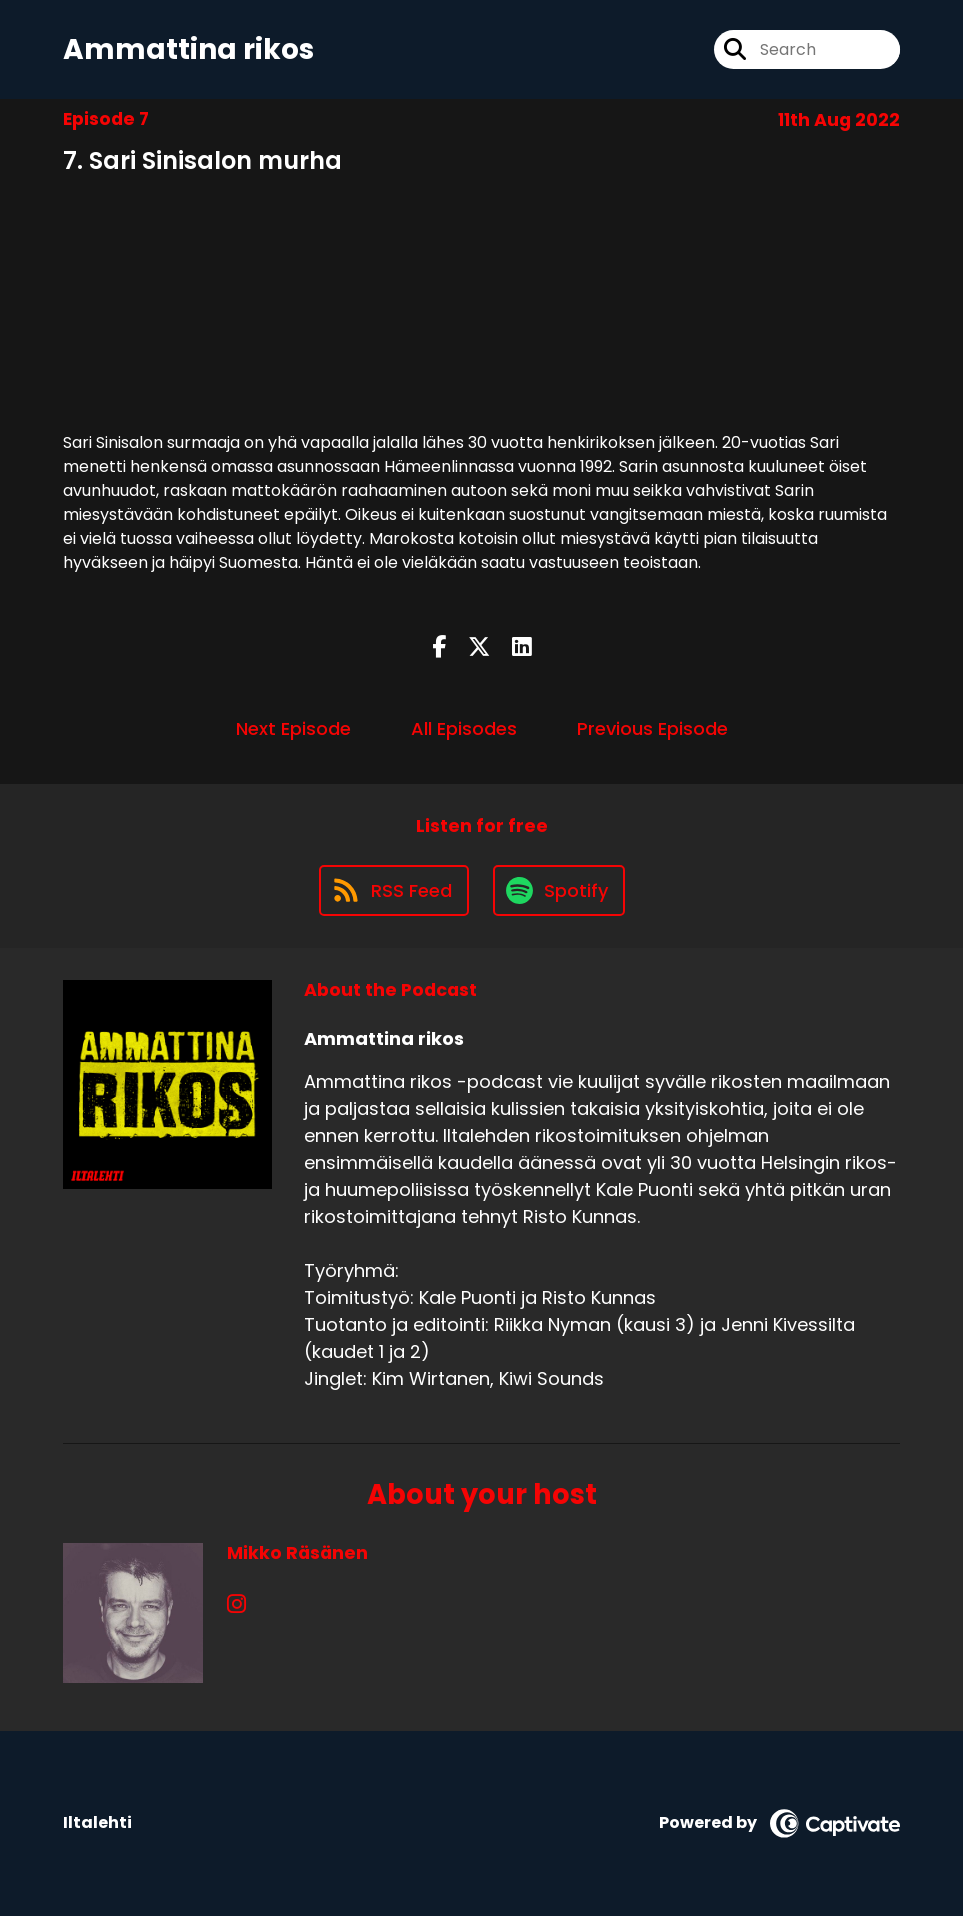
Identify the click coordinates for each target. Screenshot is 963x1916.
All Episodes (464, 728)
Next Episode (293, 728)
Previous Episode (652, 728)
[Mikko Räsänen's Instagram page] (236, 1604)
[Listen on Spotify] (559, 890)
